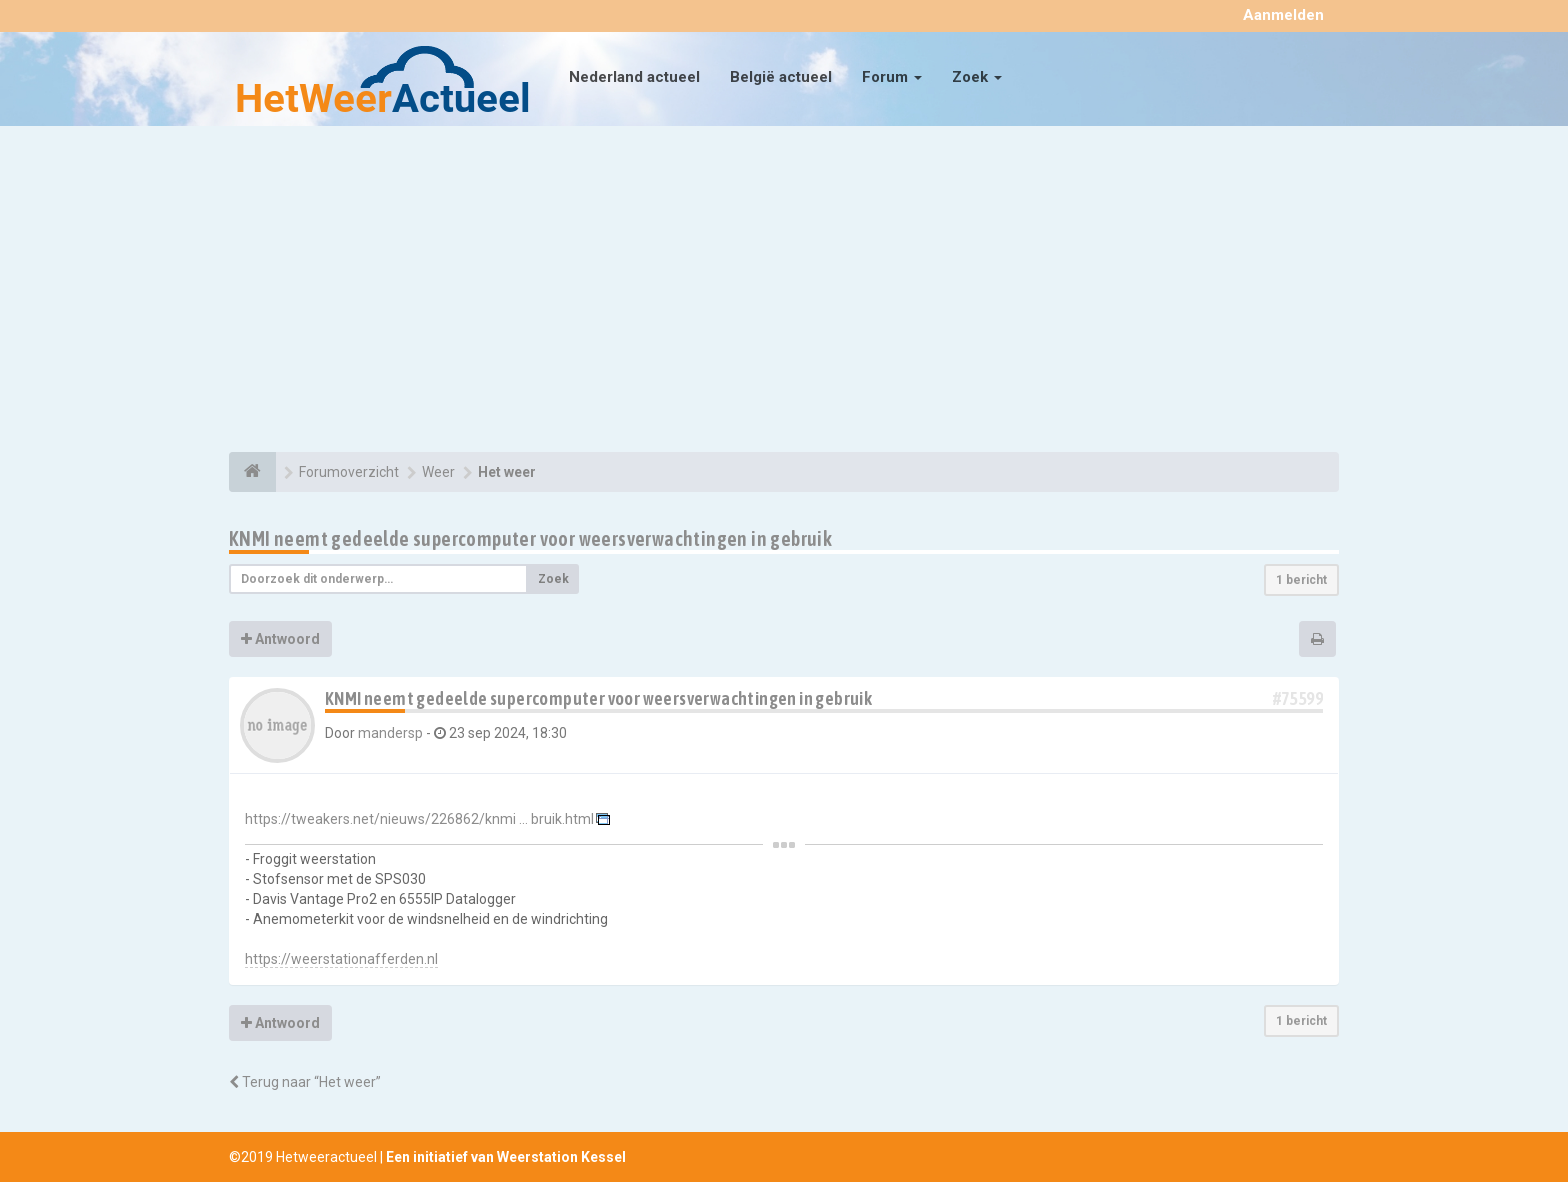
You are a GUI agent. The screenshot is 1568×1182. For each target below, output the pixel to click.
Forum (892, 77)
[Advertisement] (784, 292)
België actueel (781, 77)
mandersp (390, 733)
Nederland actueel (634, 77)
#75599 (1298, 698)
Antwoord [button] (280, 639)
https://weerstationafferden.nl (341, 959)
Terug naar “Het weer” (305, 1082)
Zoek (977, 77)
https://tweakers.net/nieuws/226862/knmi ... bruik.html (419, 819)
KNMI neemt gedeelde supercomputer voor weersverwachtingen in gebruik (530, 538)
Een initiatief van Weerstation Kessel (506, 1157)
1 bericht (1301, 580)
